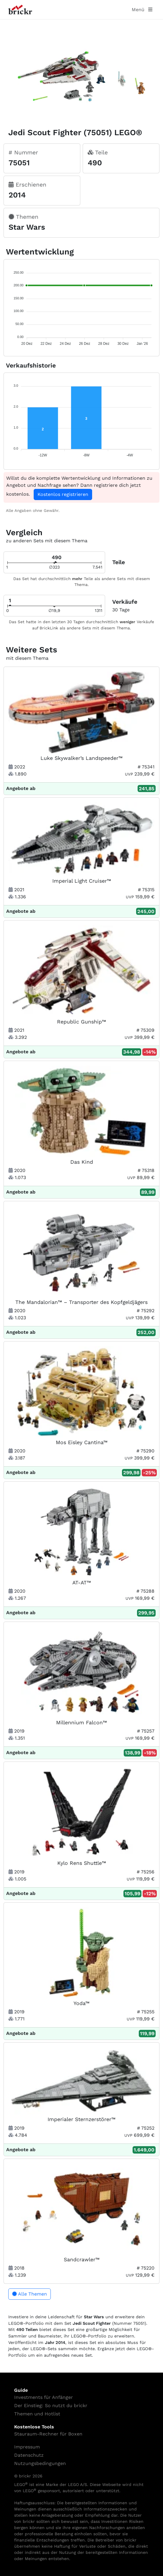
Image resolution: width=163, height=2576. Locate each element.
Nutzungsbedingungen (40, 2463)
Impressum (27, 2447)
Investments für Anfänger (43, 2397)
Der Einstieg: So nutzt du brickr (50, 2405)
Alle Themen (29, 2294)
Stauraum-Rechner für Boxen (48, 2434)
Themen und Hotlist (37, 2414)
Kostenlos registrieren (63, 494)
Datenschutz (29, 2455)
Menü (142, 9)
